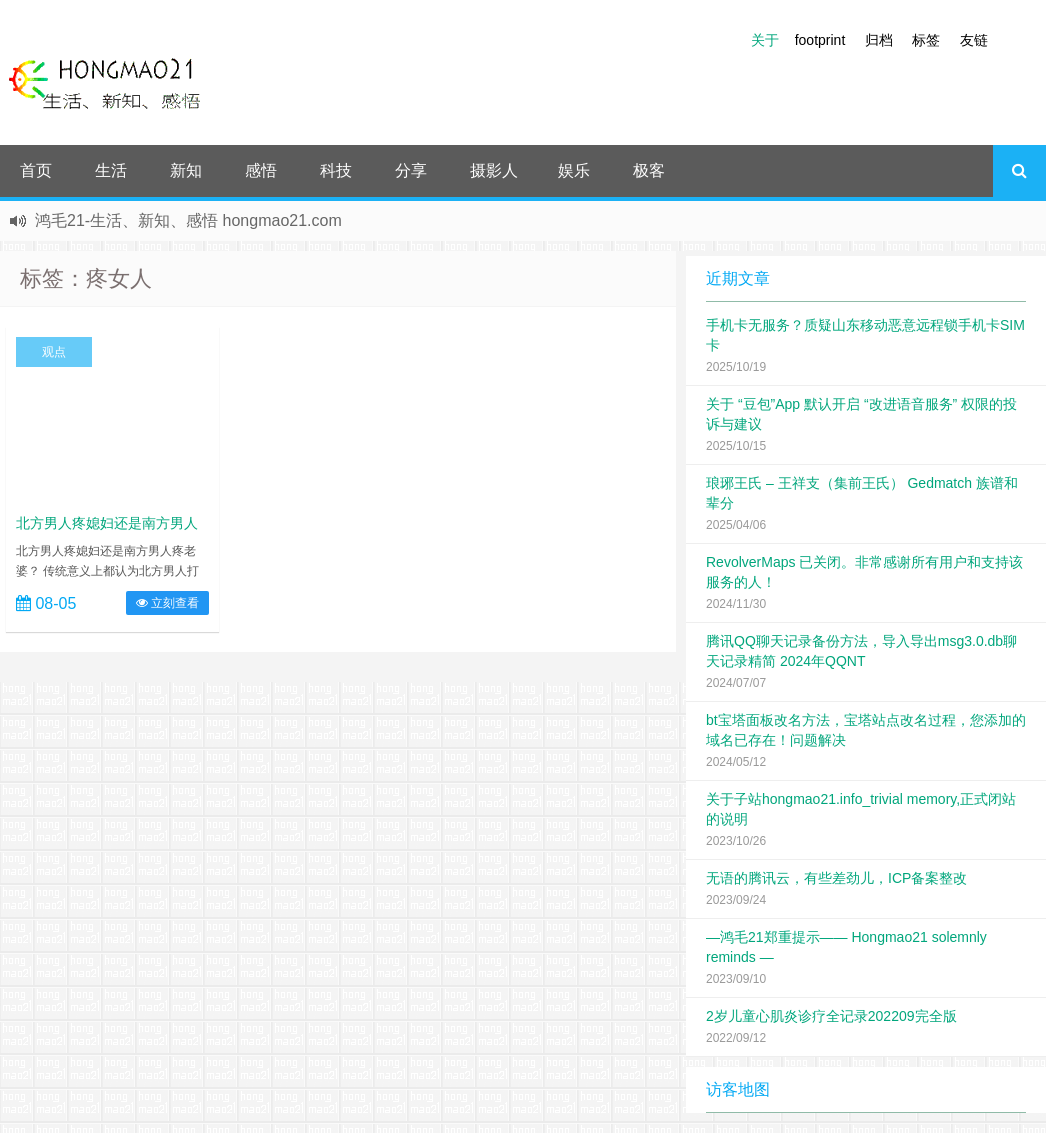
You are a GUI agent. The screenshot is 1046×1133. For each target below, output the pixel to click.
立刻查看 (167, 603)
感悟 (261, 170)
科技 (336, 170)
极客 (649, 170)
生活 (111, 170)
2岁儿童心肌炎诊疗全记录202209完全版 (831, 1016)
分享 (411, 170)
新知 (186, 170)
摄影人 (494, 170)
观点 (54, 352)
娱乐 (574, 170)
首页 (36, 170)
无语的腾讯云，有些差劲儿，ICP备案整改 (836, 878)
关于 (765, 40)
